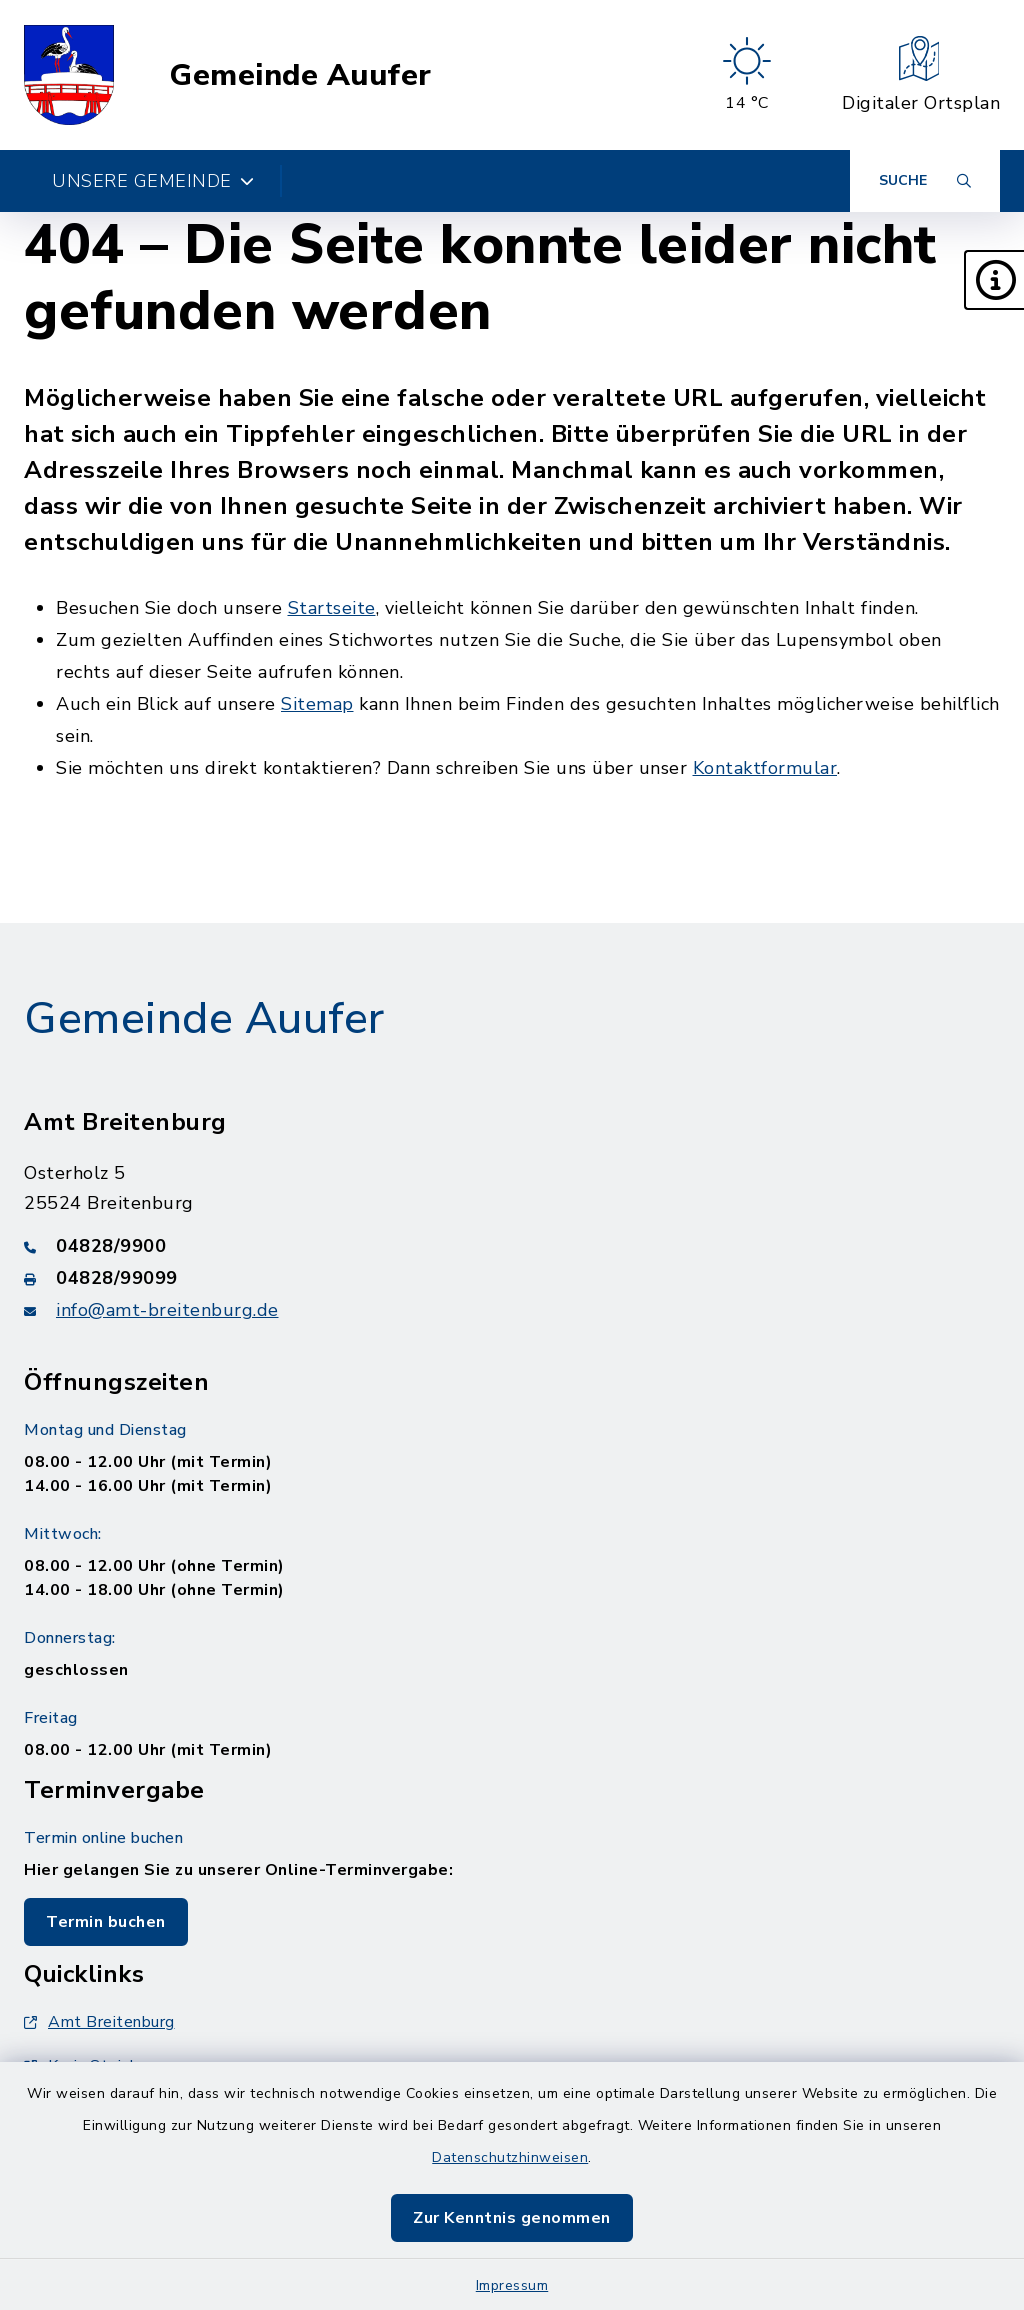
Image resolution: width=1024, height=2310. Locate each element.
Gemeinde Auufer (300, 75)
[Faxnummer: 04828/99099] (512, 1278)
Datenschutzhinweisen (510, 2157)
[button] (994, 280)
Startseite (332, 608)
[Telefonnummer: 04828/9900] (512, 1246)
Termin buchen (106, 1922)
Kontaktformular (765, 768)
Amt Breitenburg (99, 2022)
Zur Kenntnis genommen (512, 2218)
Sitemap (317, 704)
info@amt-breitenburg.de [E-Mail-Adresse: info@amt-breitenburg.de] (167, 1310)
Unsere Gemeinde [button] (153, 181)
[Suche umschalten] (925, 181)
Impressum (512, 2285)
